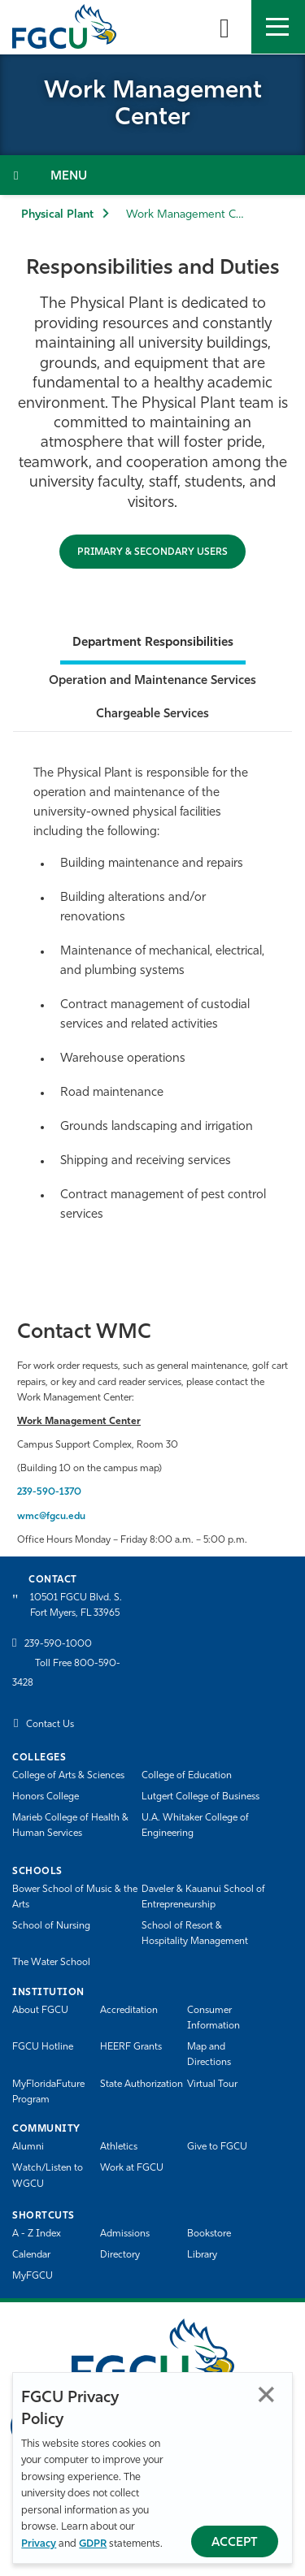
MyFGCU (32, 2276)
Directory (120, 2255)
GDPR (93, 2544)
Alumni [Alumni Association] (28, 2147)
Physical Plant (57, 215)
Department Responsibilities (152, 643)
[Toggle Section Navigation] (152, 175)
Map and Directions (209, 2054)
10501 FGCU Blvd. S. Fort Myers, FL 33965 (76, 1605)
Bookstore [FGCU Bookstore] (209, 2234)
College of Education (187, 1776)
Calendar (31, 2255)
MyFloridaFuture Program (48, 2092)
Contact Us (50, 1725)
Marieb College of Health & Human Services (70, 1825)
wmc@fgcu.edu (51, 1517)
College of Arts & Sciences (68, 1776)
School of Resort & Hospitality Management (195, 1933)
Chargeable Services (152, 714)
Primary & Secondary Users (152, 552)
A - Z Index (36, 2234)
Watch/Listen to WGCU (47, 2176)
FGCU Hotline (42, 2047)
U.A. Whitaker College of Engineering (195, 1825)
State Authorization (141, 2084)
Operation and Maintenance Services (152, 681)
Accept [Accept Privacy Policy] (234, 2543)
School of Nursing (51, 1926)
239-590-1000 (58, 1644)
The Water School (51, 1963)
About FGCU (40, 2010)
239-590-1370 (49, 1492)
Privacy (38, 2544)
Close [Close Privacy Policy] (266, 2394)
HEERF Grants (131, 2047)
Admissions (125, 2234)
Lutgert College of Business (200, 1797)
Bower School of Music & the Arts (74, 1897)
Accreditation (129, 2010)
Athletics (118, 2147)
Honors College (45, 1797)
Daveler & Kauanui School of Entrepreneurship (203, 1897)
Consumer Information (213, 2018)
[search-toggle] (224, 27)
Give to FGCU (217, 2147)
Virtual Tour (212, 2084)
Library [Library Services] (202, 2255)
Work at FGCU (131, 2168)
